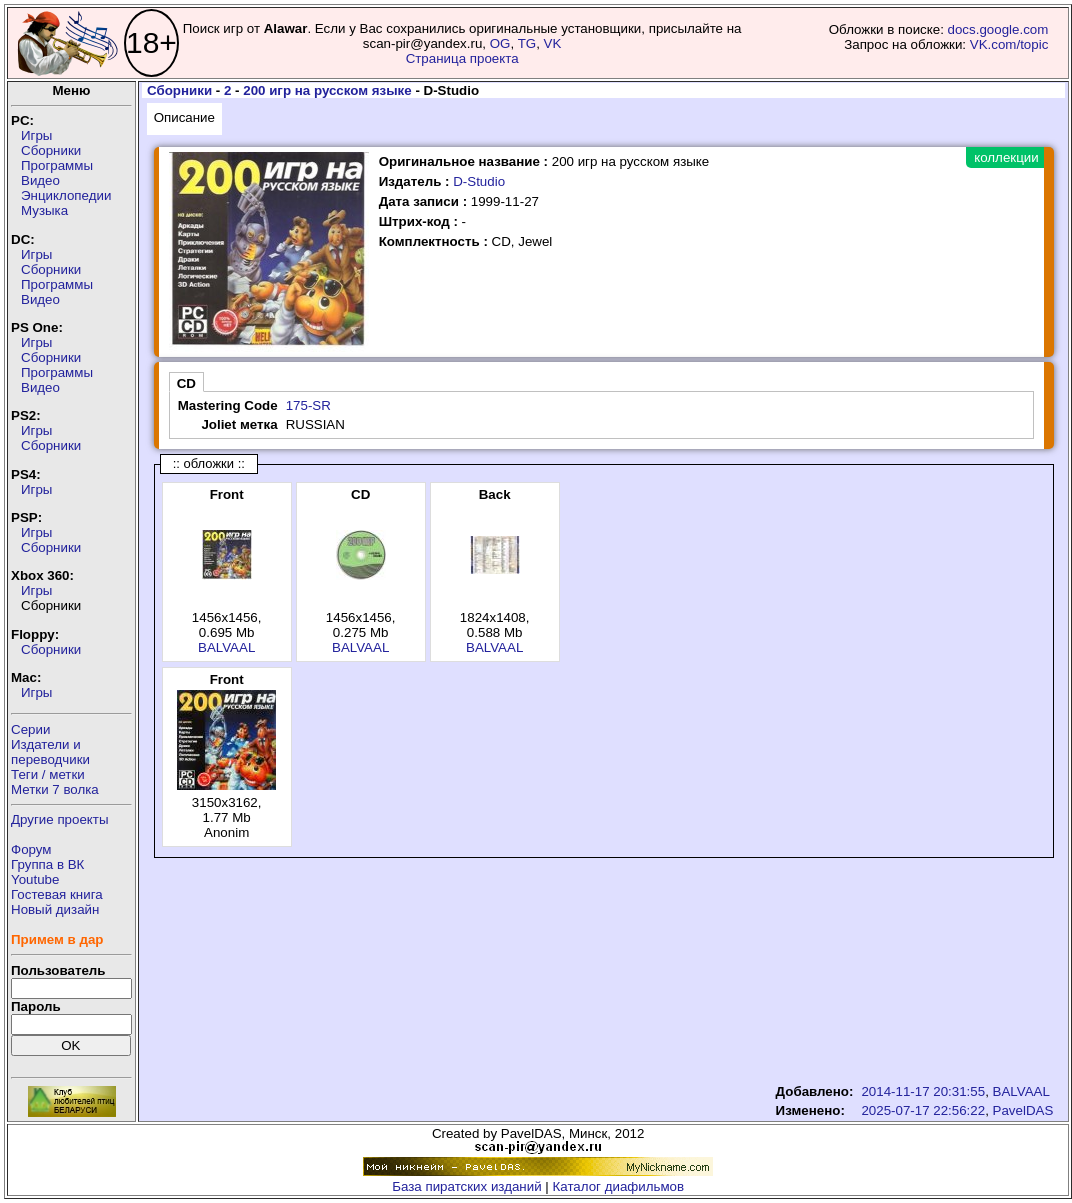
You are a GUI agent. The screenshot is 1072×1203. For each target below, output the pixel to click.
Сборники (51, 150)
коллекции (1006, 157)
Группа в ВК (47, 864)
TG (527, 43)
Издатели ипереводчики (50, 752)
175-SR (308, 405)
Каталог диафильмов (619, 1186)
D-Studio (479, 181)
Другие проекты (60, 819)
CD (186, 383)
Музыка (44, 210)
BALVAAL (226, 647)
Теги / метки (48, 774)
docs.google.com (998, 29)
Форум (31, 849)
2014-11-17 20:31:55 (923, 1091)
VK (553, 43)
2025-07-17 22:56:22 (923, 1110)
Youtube (35, 879)
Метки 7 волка (55, 789)
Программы (57, 165)
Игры (36, 135)
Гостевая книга (57, 894)
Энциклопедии (66, 195)
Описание (184, 117)
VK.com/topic (1009, 44)
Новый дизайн (55, 909)
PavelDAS (1023, 1110)
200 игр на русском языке (327, 90)
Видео (40, 180)
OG (500, 43)
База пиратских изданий (466, 1186)
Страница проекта (462, 58)
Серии (30, 729)
